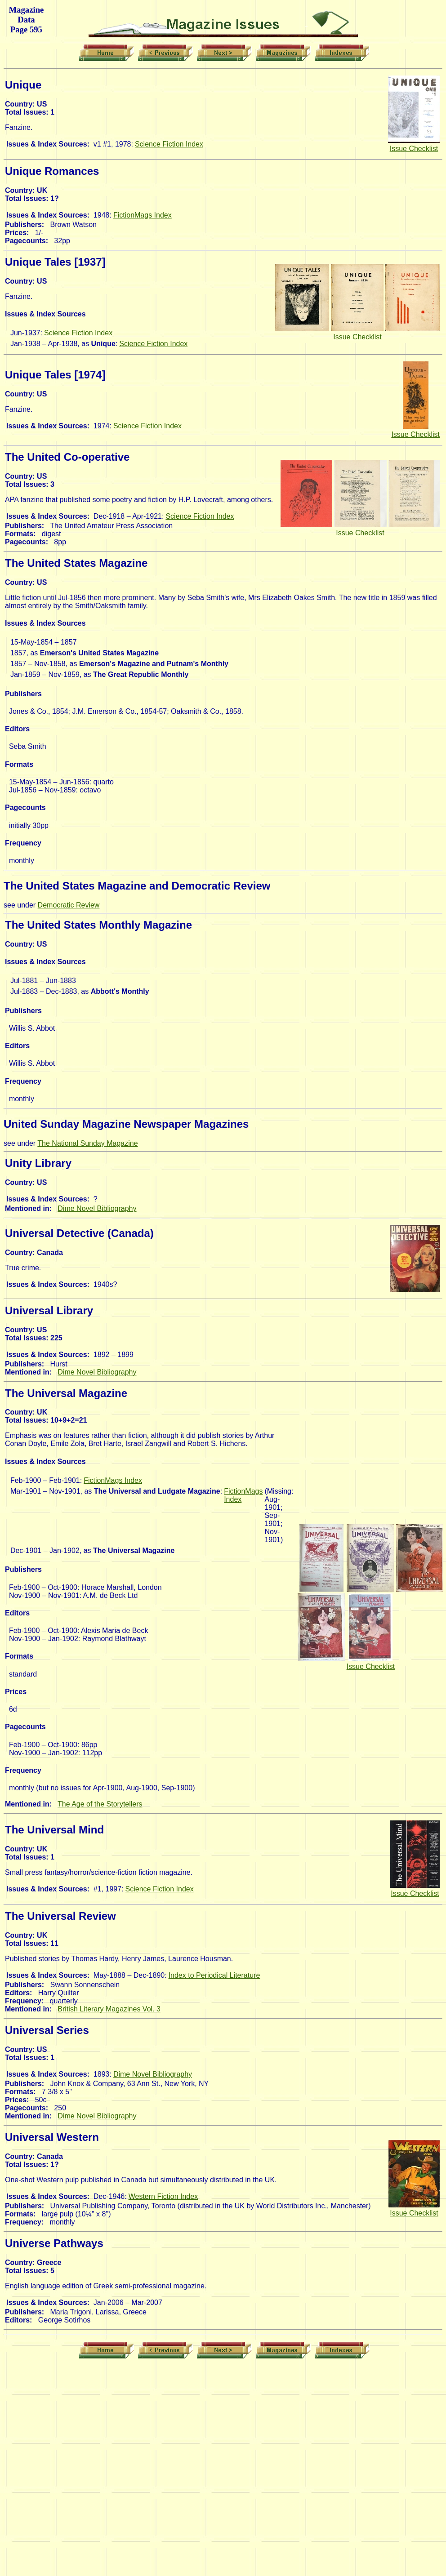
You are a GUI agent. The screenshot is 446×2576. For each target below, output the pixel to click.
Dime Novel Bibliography (97, 1208)
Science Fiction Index (169, 144)
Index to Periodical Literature (214, 1975)
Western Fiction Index (163, 2196)
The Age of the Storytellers (100, 1804)
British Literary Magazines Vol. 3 (109, 2009)
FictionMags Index (142, 215)
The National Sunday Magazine (87, 1143)
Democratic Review (69, 905)
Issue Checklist (414, 148)
